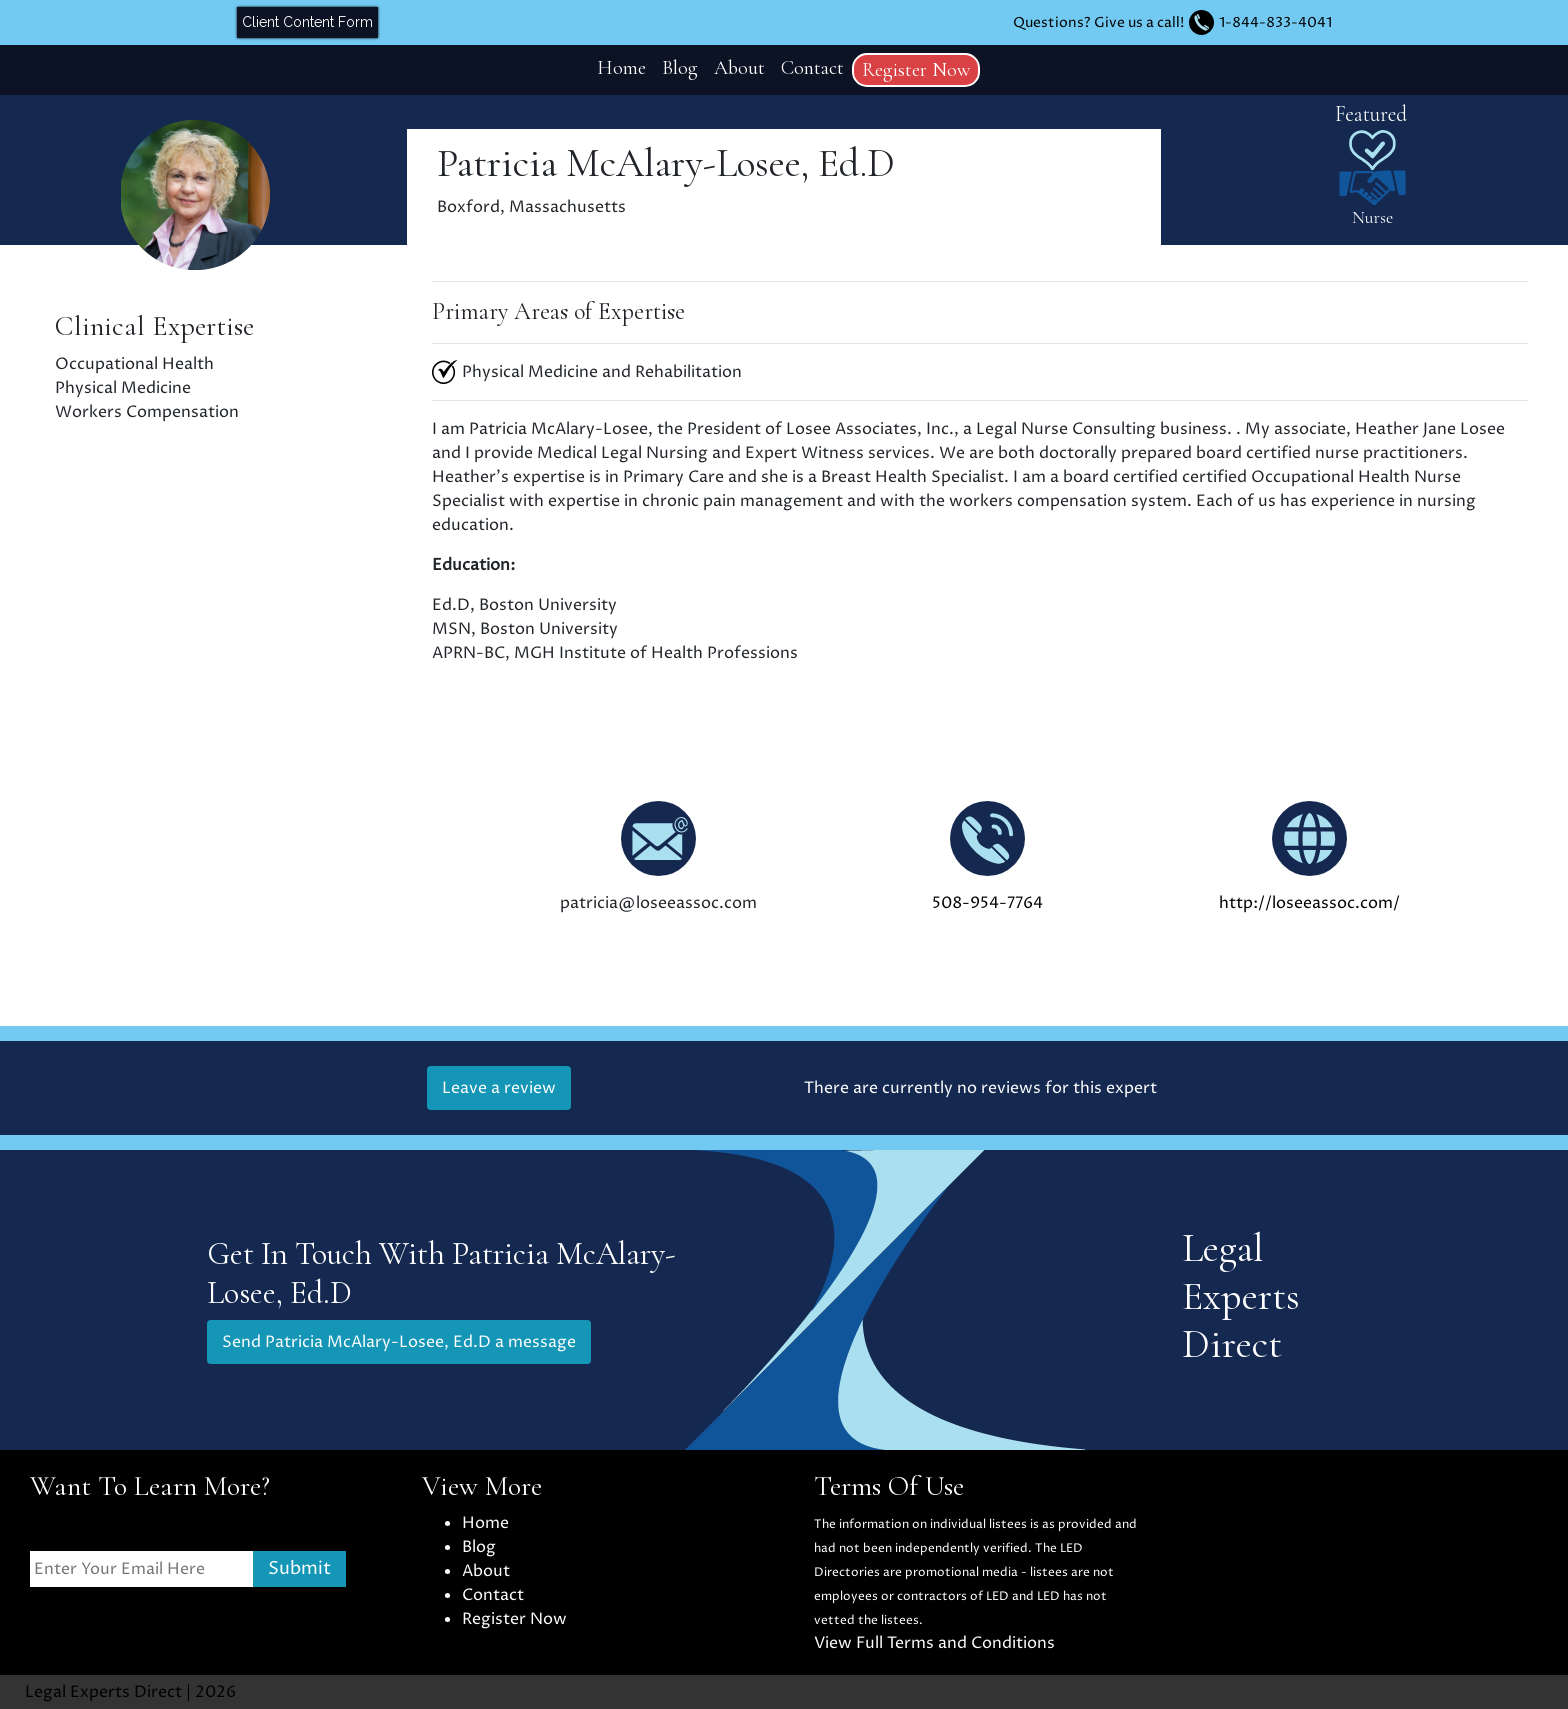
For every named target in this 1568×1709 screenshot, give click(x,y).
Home (621, 68)
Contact (812, 68)
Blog (680, 68)
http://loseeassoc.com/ (1309, 903)
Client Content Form (307, 22)
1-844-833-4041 (1275, 22)
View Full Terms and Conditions (934, 1643)
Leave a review (499, 1088)
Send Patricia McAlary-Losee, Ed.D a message (399, 1342)
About (739, 68)
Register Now (916, 70)
